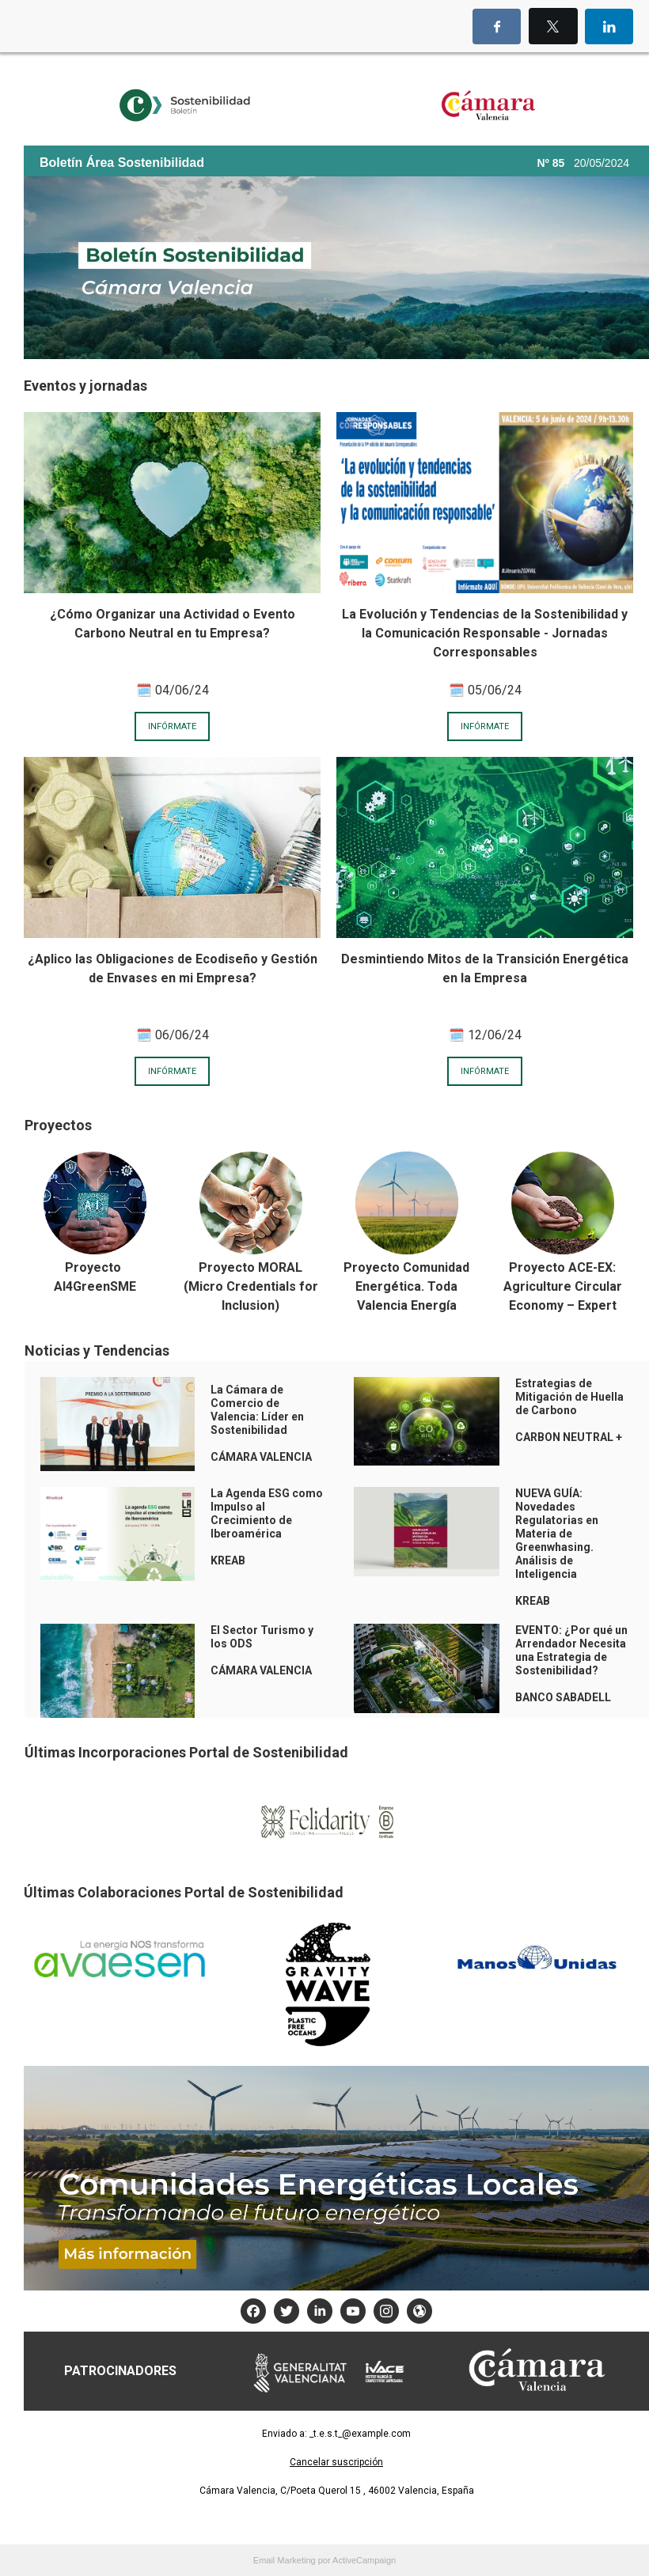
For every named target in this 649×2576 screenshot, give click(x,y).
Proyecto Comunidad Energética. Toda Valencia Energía (406, 1286)
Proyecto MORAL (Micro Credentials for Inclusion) (251, 1286)
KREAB (532, 1600)
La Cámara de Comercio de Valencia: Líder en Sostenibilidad (257, 1409)
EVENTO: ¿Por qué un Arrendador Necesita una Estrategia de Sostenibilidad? (571, 1650)
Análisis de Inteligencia (546, 1567)
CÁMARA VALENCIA (261, 1457)
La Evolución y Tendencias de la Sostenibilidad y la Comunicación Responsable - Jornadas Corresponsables (485, 633)
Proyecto (94, 1267)
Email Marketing (284, 2560)
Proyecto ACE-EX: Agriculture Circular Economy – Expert (562, 1286)
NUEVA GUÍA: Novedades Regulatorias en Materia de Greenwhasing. (556, 1520)
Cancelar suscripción (336, 2462)
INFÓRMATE (172, 726)
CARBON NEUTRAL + (568, 1437)
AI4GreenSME (95, 1286)
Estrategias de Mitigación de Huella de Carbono (569, 1397)
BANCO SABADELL (563, 1697)
